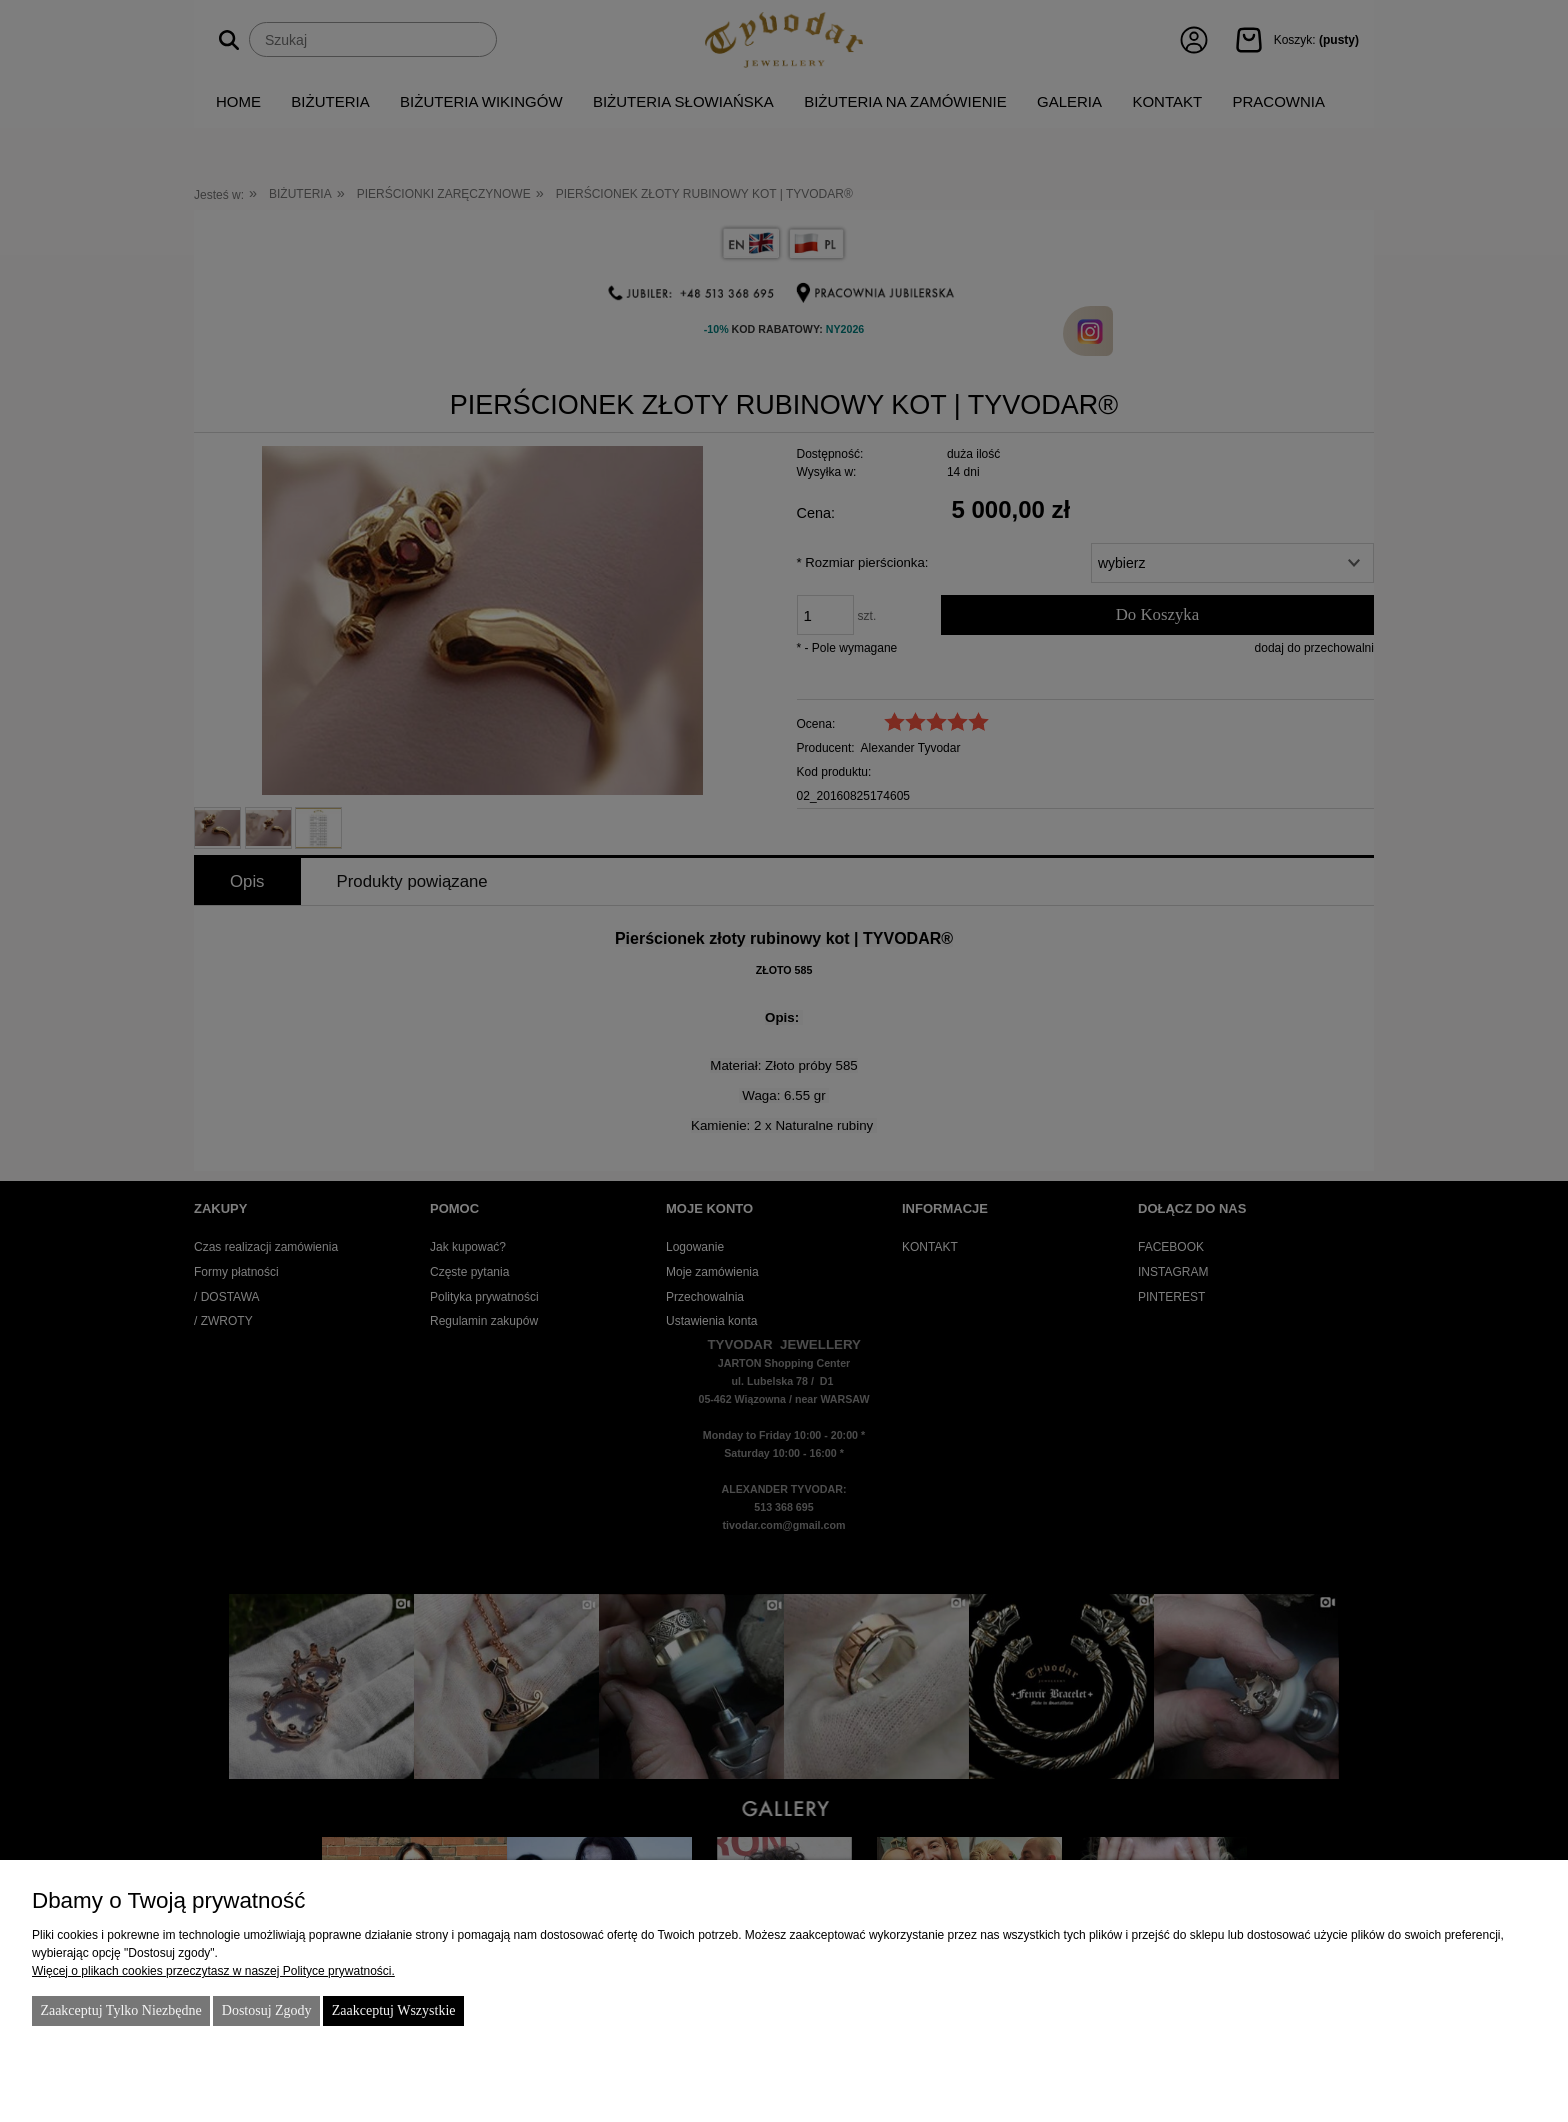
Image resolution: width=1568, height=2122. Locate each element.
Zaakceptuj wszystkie (394, 2010)
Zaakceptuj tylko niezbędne (120, 2010)
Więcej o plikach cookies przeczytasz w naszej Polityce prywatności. (213, 1971)
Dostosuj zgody (267, 2010)
